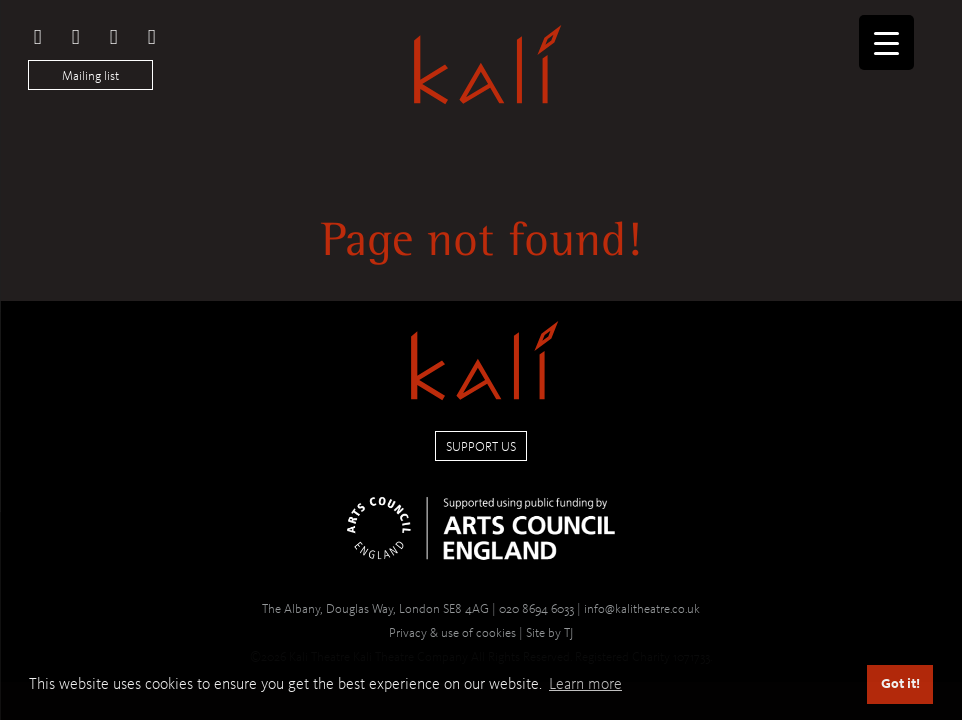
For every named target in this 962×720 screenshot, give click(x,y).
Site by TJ (549, 632)
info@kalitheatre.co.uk (642, 608)
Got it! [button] (900, 683)
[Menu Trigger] (886, 42)
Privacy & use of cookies (452, 632)
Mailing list (90, 75)
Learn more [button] (585, 683)
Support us (481, 446)
